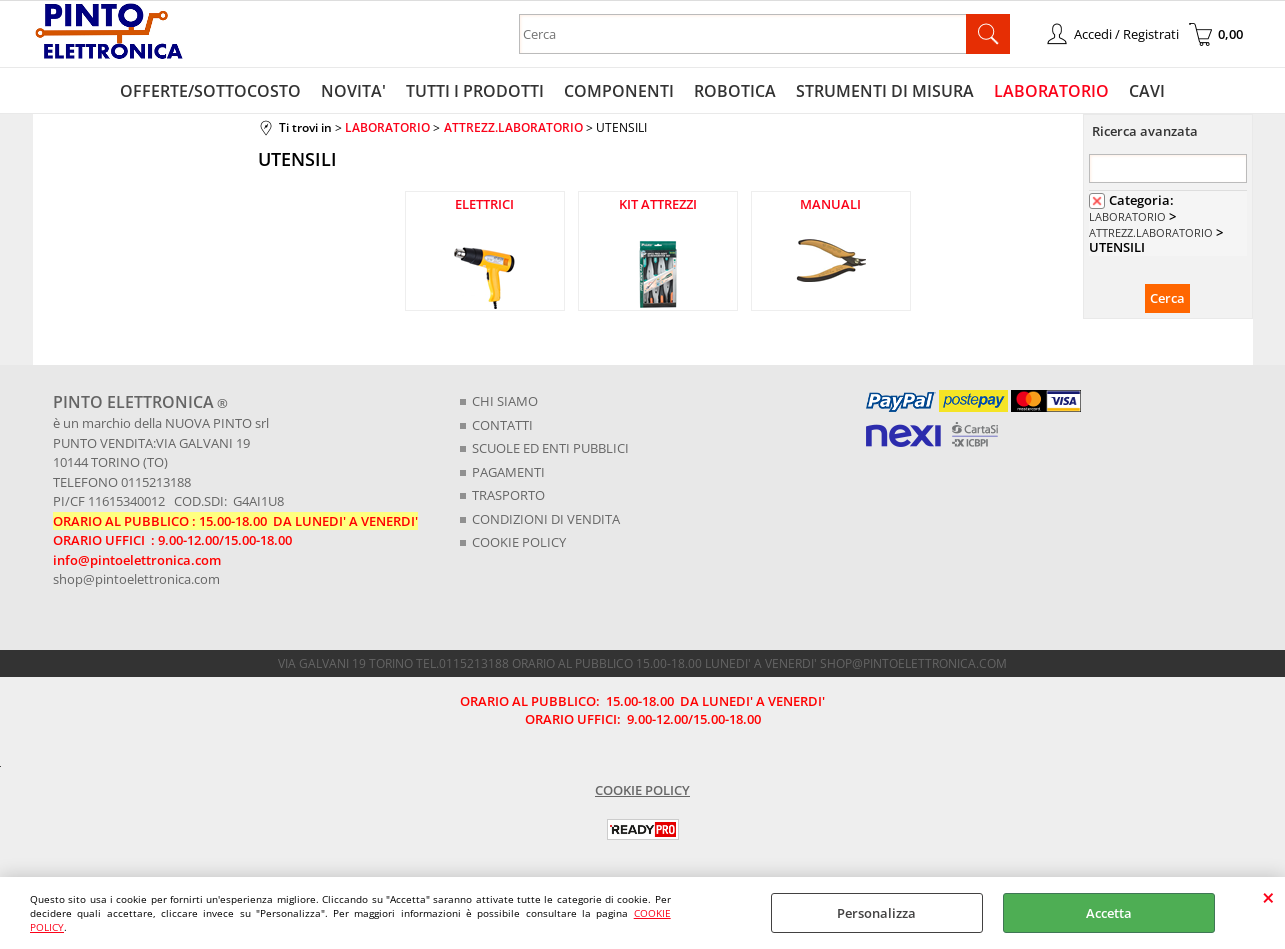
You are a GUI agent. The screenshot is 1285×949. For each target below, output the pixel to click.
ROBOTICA (735, 91)
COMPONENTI (619, 91)
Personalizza (876, 913)
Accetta (1109, 913)
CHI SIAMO (505, 401)
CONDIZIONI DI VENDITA (546, 519)
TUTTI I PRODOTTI (475, 91)
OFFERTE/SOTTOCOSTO (210, 91)
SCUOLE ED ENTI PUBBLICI (550, 448)
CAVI (1147, 91)
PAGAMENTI (508, 472)
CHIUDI (1268, 897)
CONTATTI (502, 425)
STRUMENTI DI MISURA (885, 91)
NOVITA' (353, 91)
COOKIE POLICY (519, 542)
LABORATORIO (1051, 91)
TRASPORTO (508, 495)
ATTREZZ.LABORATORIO (1151, 232)
